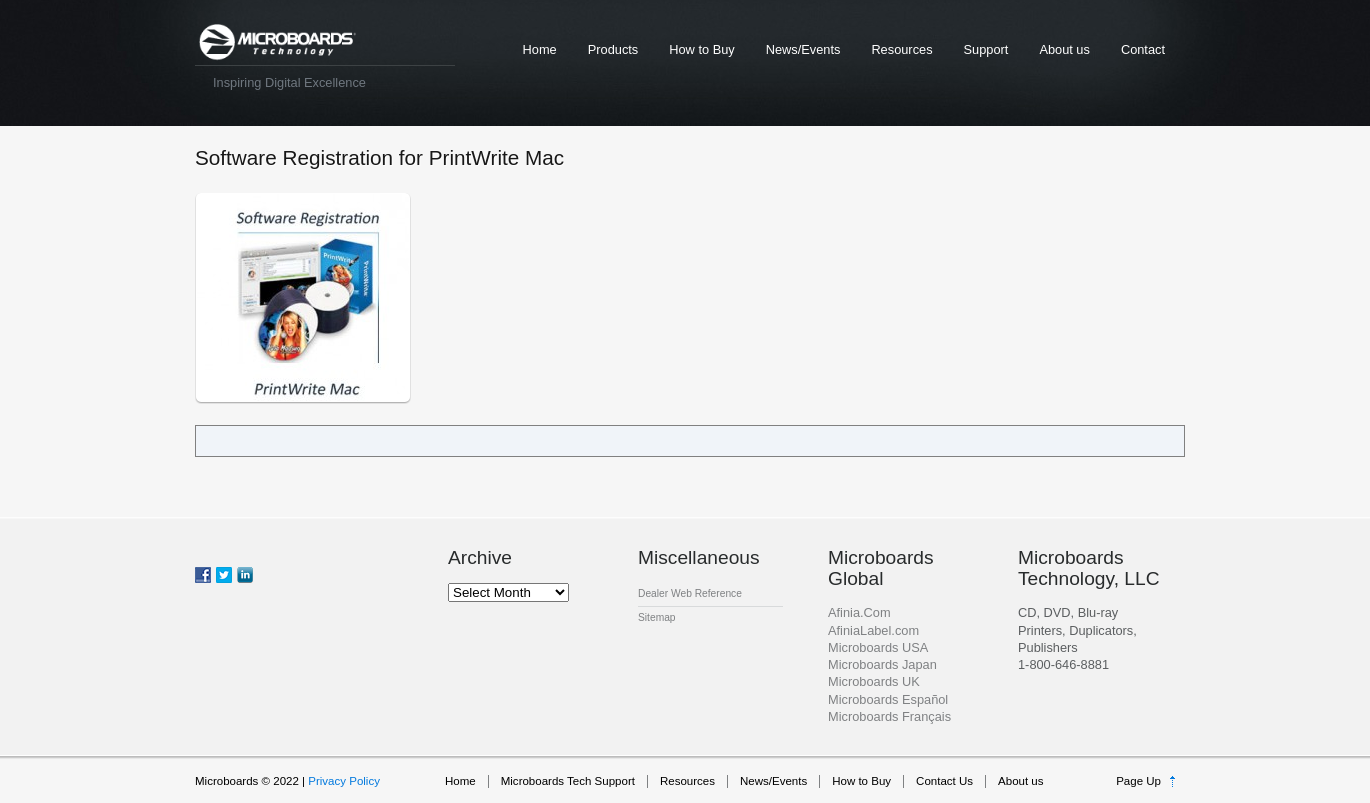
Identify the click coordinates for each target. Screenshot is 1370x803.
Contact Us (944, 781)
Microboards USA (878, 647)
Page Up (1138, 781)
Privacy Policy (344, 781)
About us (1064, 49)
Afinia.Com (859, 612)
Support (986, 49)
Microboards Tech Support (568, 781)
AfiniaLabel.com (873, 630)
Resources (901, 49)
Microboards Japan (882, 664)
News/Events (803, 49)
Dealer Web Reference (690, 593)
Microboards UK (874, 681)
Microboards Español (888, 699)
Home (540, 49)
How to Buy (701, 49)
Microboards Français (889, 716)
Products (613, 49)
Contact (1143, 49)
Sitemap (657, 617)
